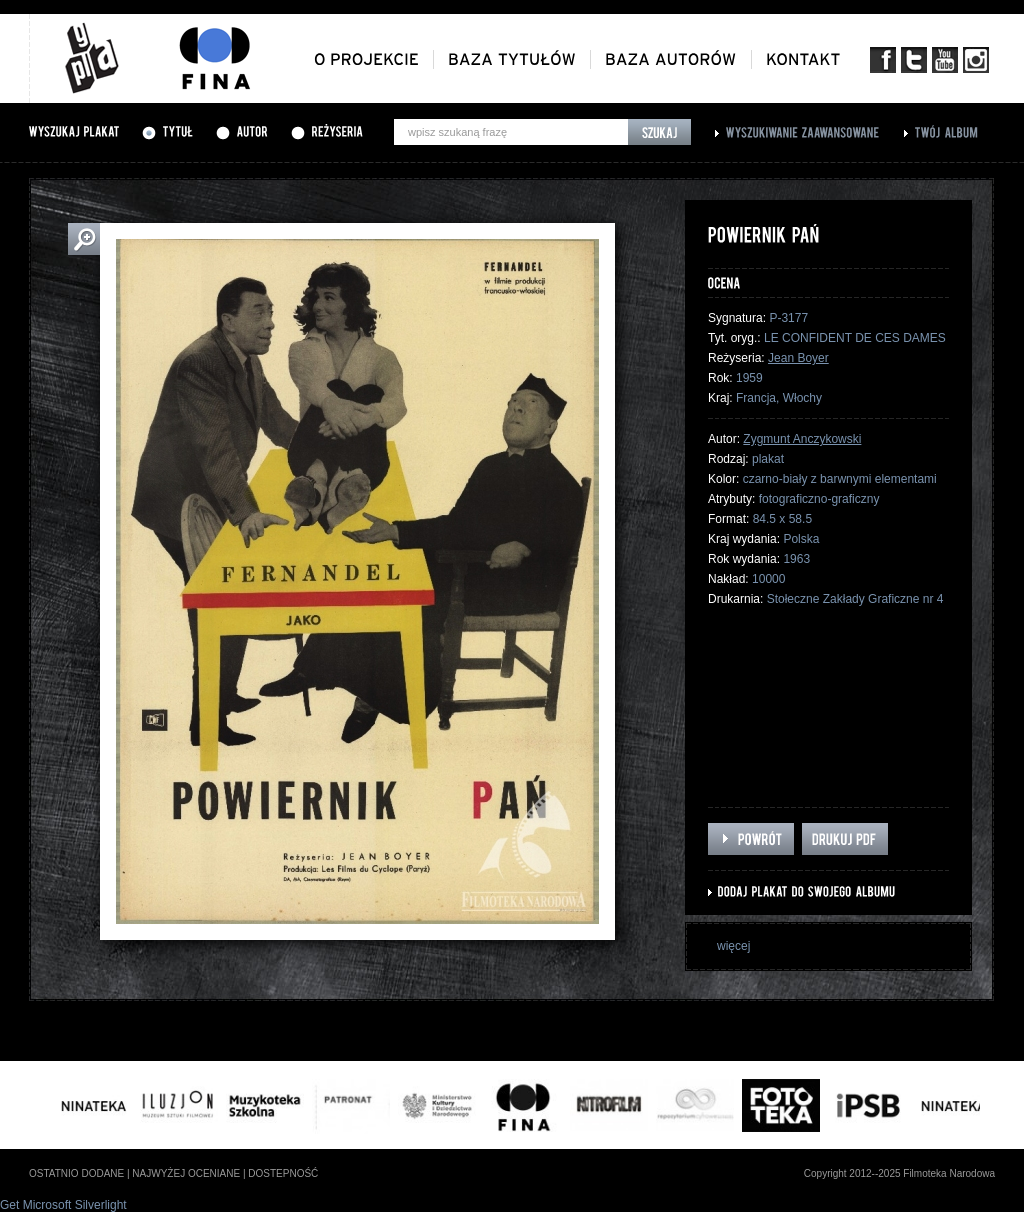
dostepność (283, 1173)
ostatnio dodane (76, 1173)
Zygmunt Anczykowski (802, 439)
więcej (733, 946)
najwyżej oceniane (186, 1173)
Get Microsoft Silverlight (63, 1205)
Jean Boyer (798, 358)
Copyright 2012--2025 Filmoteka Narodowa (899, 1173)
